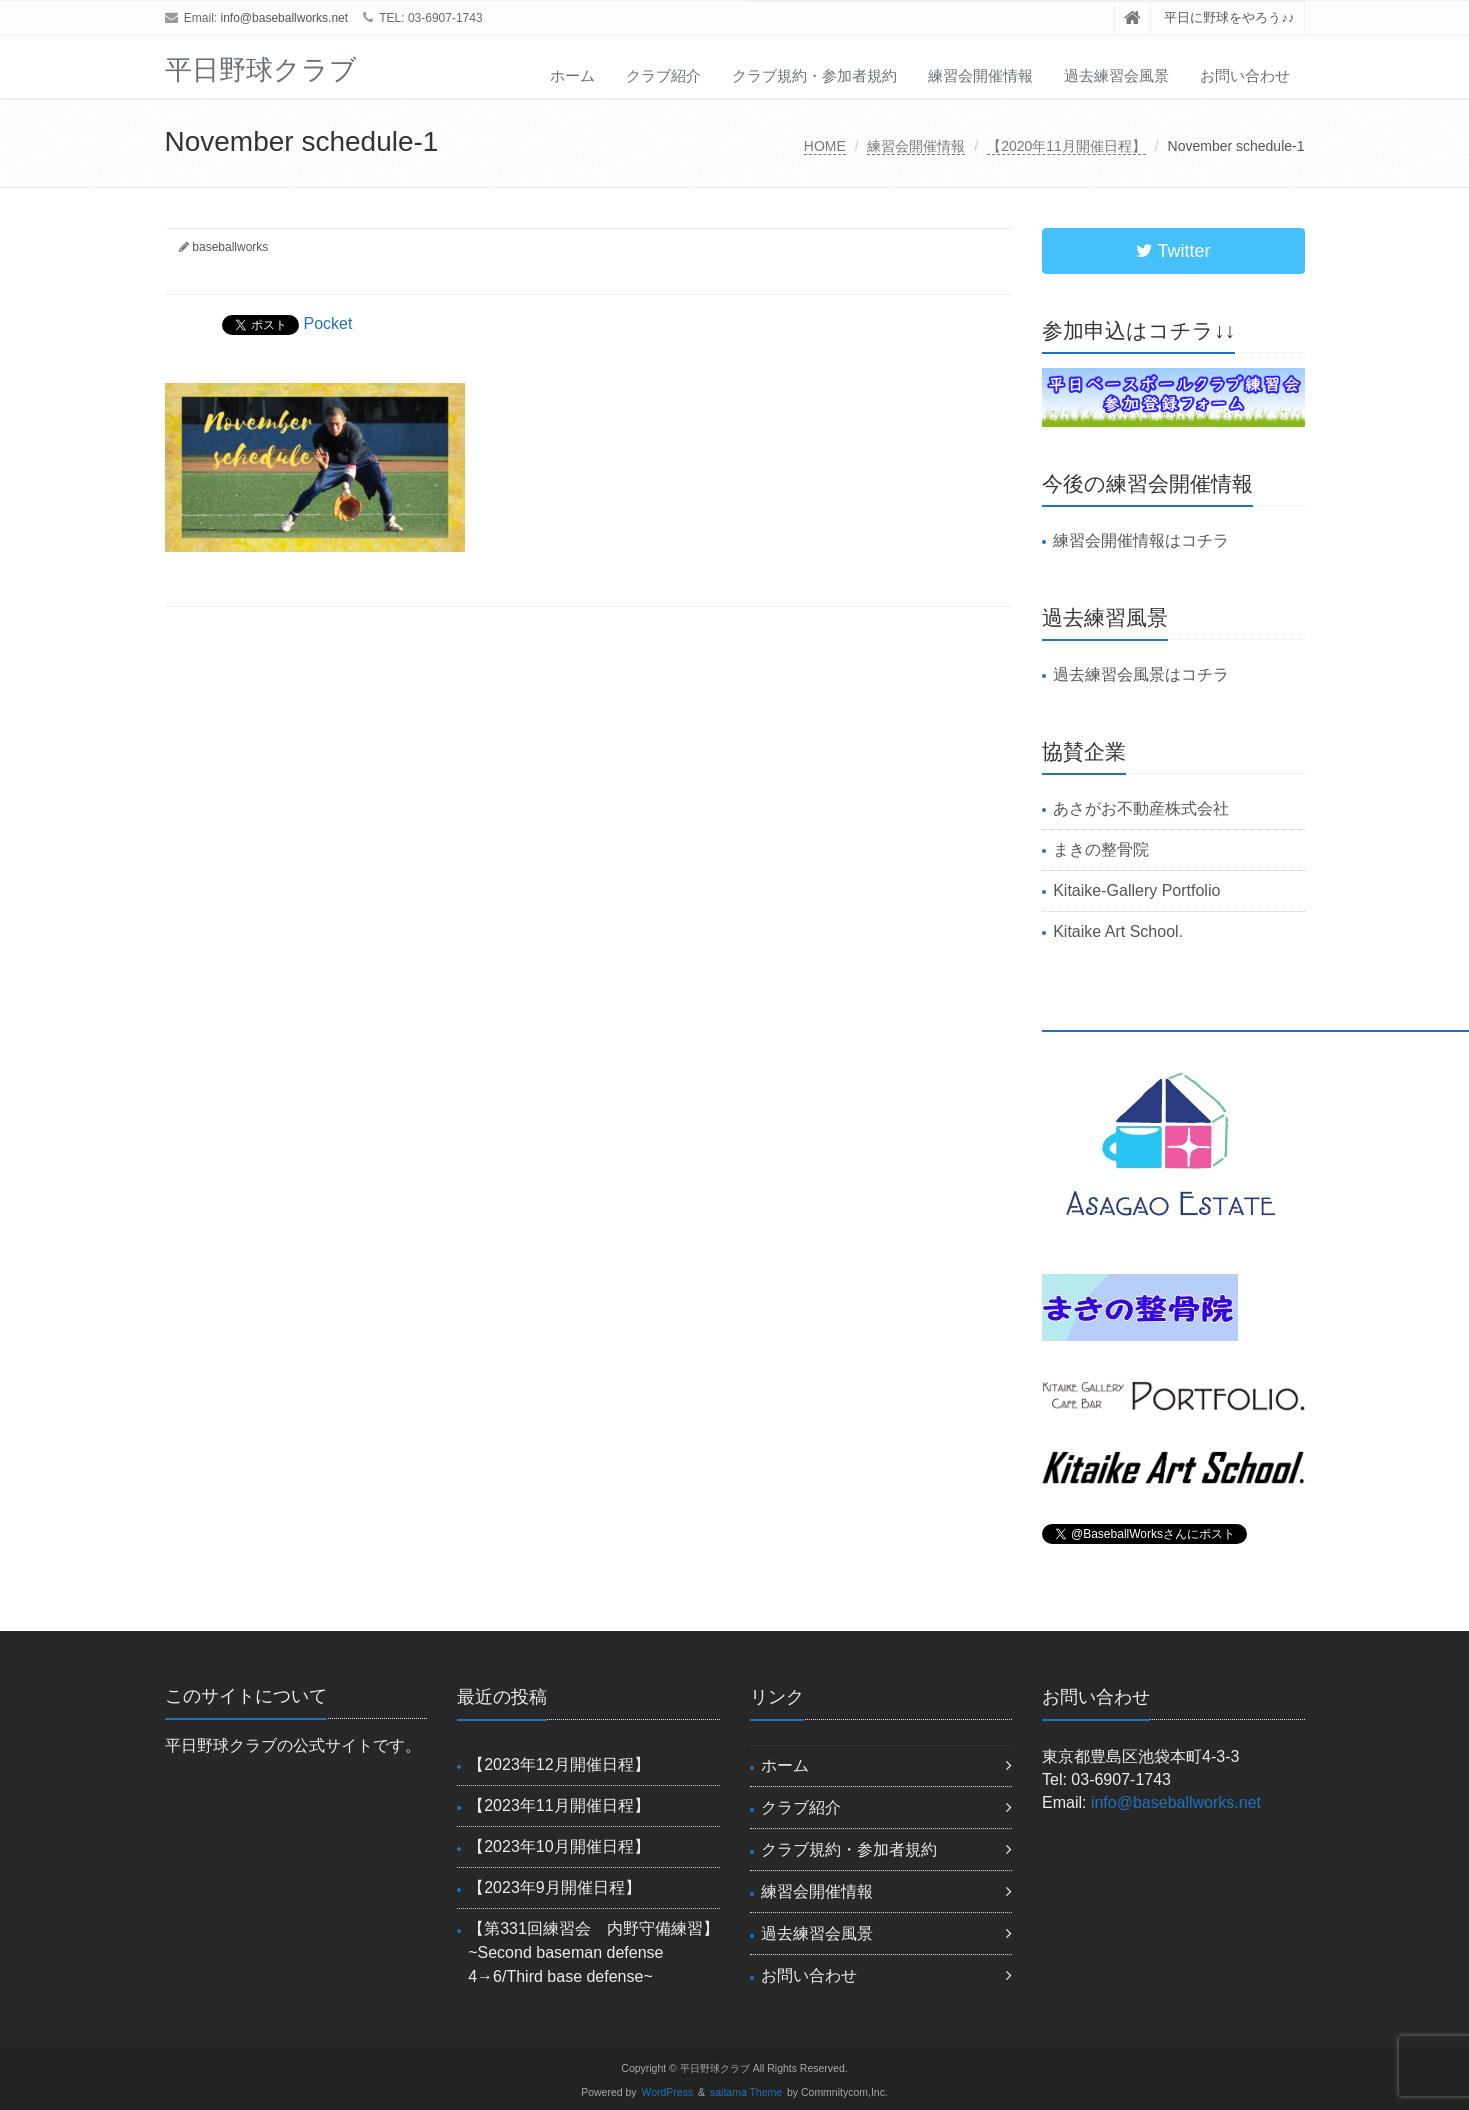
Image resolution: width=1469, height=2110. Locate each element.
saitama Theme (746, 2092)
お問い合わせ (1245, 75)
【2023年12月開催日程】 (558, 1764)
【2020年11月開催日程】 (1066, 146)
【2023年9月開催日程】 (554, 1887)
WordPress (668, 2092)
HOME (825, 146)
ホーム (572, 75)
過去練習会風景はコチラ (1141, 674)
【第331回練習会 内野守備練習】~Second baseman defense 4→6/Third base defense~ (593, 1952)
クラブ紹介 (663, 75)
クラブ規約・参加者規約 (814, 75)
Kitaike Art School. (1118, 931)
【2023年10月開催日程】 (558, 1846)
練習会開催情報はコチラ (1141, 540)
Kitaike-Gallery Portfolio (1136, 890)
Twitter (1173, 251)
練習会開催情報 (980, 75)
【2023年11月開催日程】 (558, 1805)
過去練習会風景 (1116, 75)
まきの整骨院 (1101, 849)
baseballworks (230, 247)
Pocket (328, 323)
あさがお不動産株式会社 (1141, 808)
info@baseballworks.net (285, 18)
